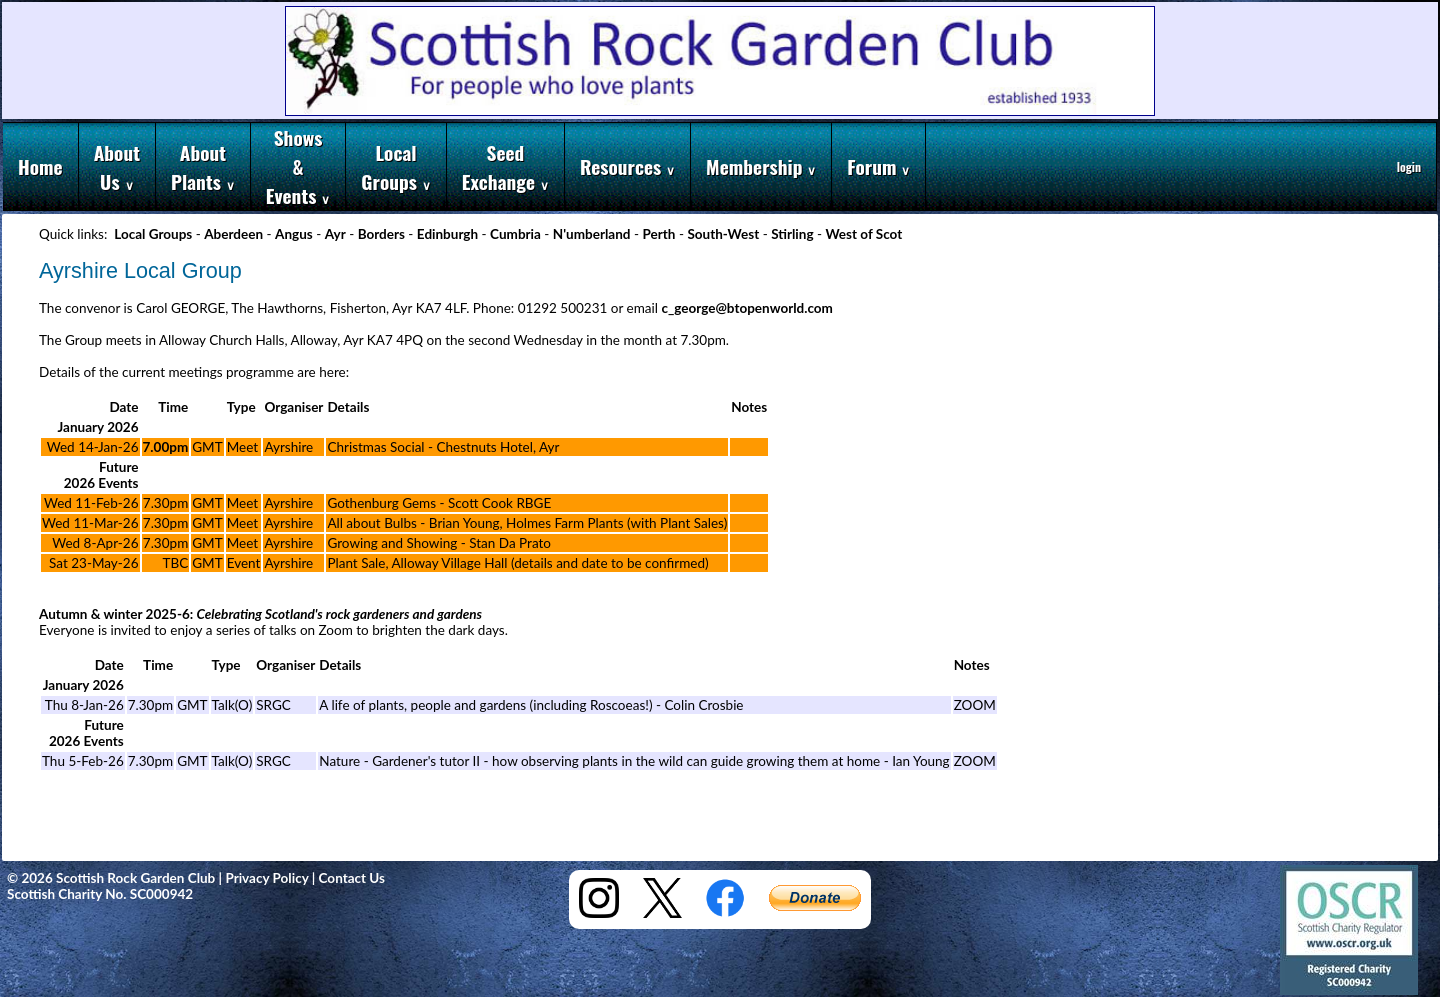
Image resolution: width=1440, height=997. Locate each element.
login (1409, 166)
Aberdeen (233, 234)
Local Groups (153, 234)
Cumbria (515, 234)
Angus (294, 234)
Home (40, 166)
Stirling (792, 234)
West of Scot (863, 234)
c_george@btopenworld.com (746, 308)
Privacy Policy (266, 878)
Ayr (335, 234)
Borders (381, 234)
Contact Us (352, 878)
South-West (723, 234)
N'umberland (592, 234)
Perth (658, 234)
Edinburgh (447, 234)
